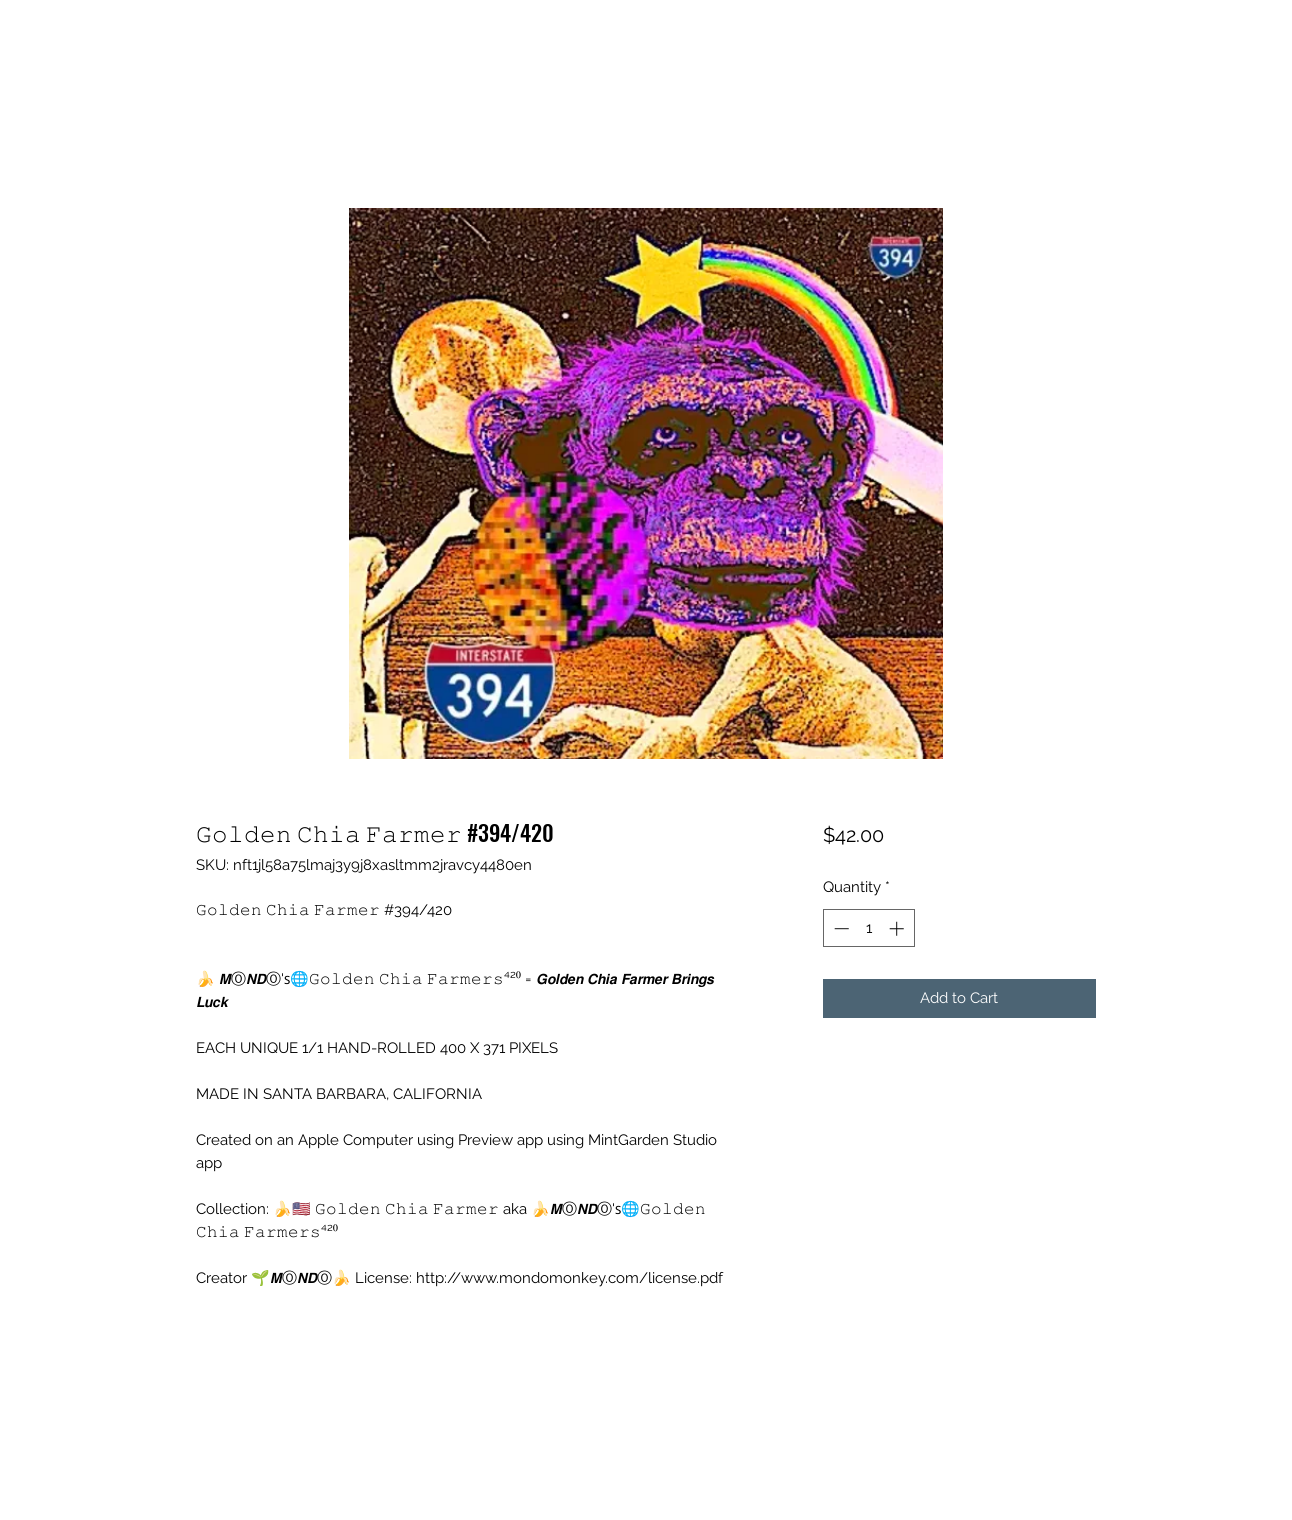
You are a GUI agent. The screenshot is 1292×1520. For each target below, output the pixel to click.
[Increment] (898, 928)
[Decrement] (839, 928)
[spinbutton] (868, 928)
